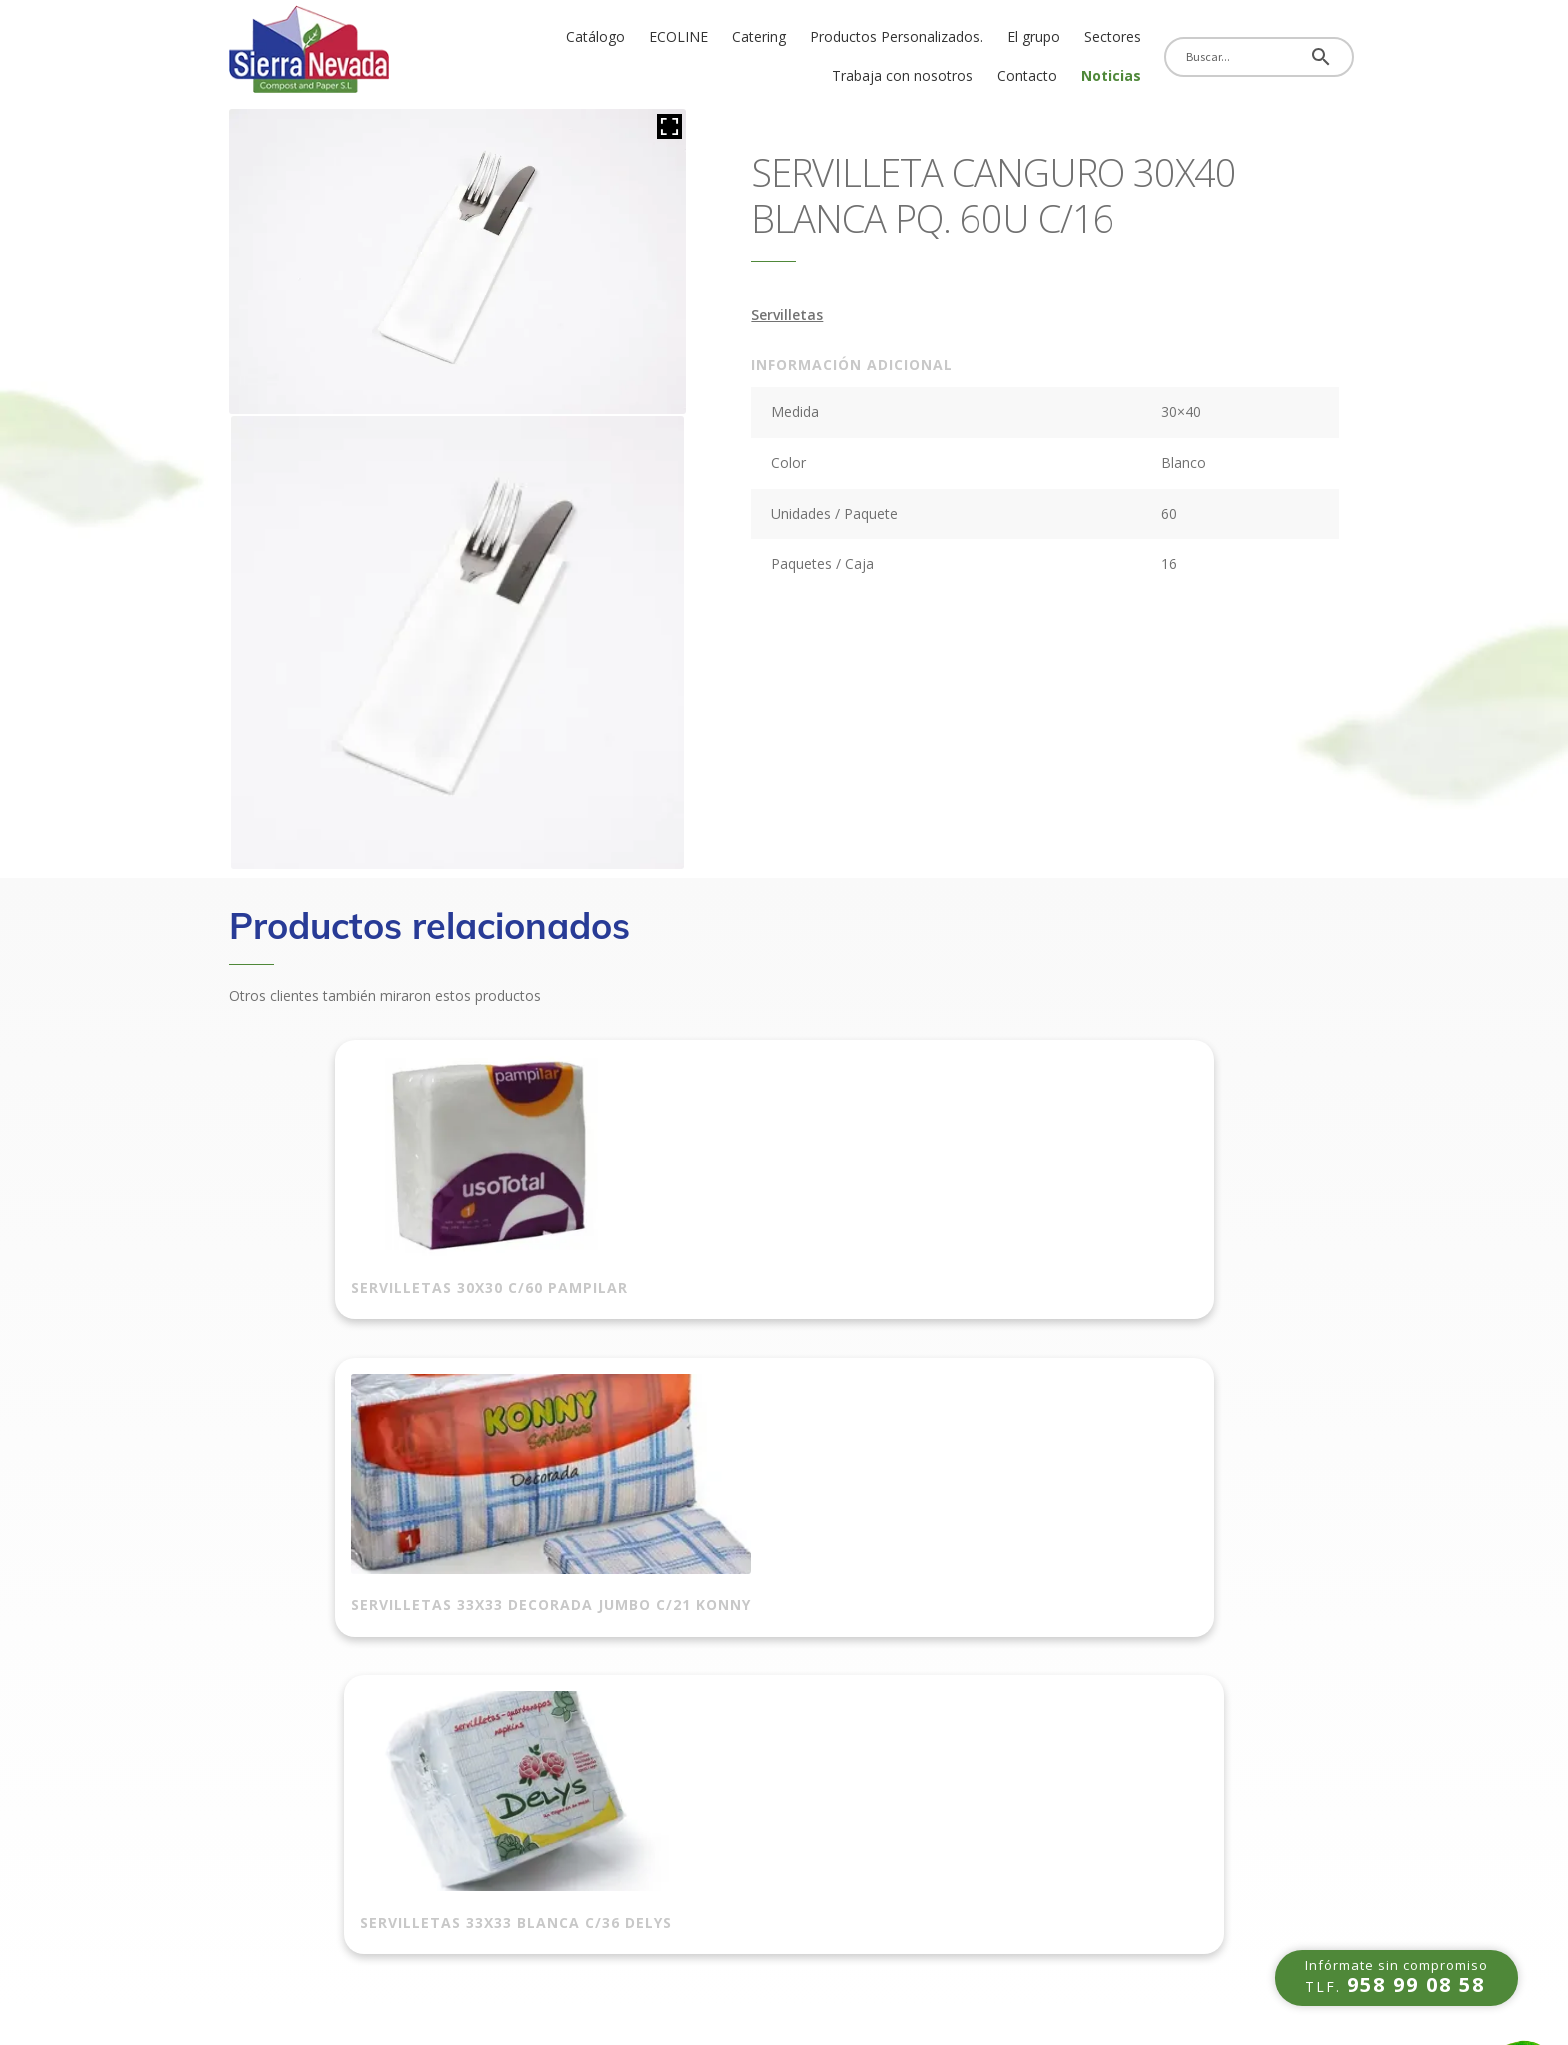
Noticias (1111, 75)
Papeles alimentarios (581, 1814)
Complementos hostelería (779, 1749)
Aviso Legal (264, 1658)
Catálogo (595, 36)
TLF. (1396, 1965)
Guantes (722, 1716)
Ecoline (537, 1749)
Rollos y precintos (752, 1651)
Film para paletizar (755, 1586)
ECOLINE (678, 36)
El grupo (1033, 36)
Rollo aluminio (740, 1618)
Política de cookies (289, 1625)
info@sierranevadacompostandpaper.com (1068, 1706)
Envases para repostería (592, 1879)
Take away (547, 1684)
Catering (759, 36)
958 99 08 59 (958, 1674)
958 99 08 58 (958, 1641)
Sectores (1112, 36)
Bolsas (535, 1618)
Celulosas (726, 1781)
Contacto (1027, 75)
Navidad (721, 1902)
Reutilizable (550, 1716)
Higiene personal (749, 1869)
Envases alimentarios (582, 1781)
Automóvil (546, 1586)
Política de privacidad (298, 1691)
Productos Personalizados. (896, 36)
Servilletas (787, 314)
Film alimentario (565, 1912)
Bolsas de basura (570, 1651)
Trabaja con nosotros (902, 75)
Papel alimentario (570, 1847)
